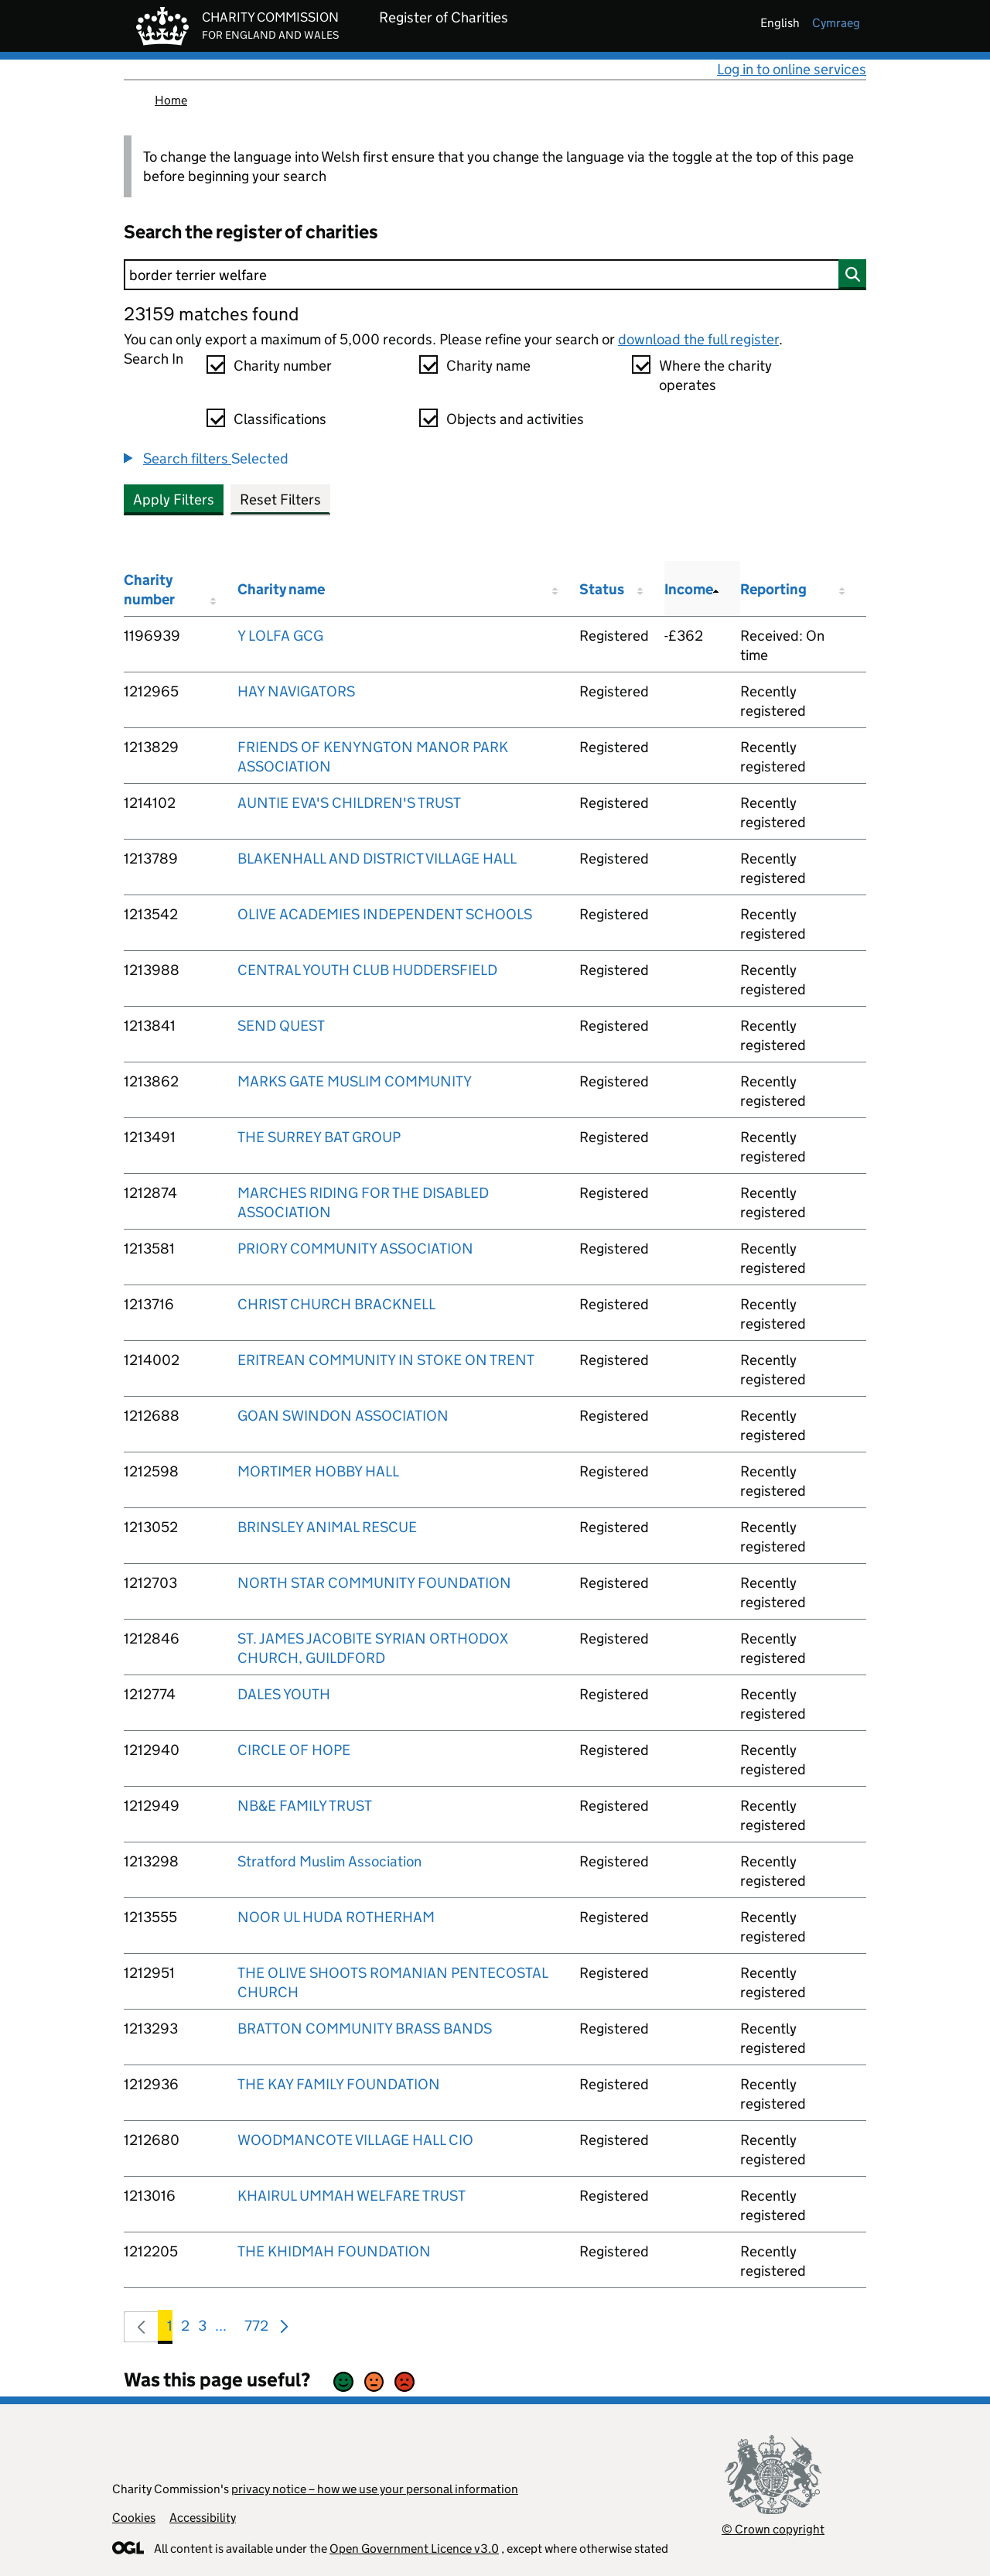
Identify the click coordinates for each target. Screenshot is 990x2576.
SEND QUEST (281, 1026)
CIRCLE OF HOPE (293, 1750)
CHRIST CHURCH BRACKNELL (336, 1304)
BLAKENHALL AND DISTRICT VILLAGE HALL (377, 858)
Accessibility (202, 2517)
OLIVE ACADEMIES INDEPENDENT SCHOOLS (384, 914)
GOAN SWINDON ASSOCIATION (343, 1416)
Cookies (133, 2517)
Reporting (773, 589)
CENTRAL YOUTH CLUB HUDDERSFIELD (367, 970)
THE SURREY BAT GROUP (319, 1137)
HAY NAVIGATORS (296, 691)
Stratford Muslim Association (329, 1861)
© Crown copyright (773, 2529)
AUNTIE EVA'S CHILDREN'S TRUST (349, 803)
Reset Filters (280, 499)
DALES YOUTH (283, 1694)
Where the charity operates (715, 375)
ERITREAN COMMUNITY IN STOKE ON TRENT (385, 1360)
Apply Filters (173, 499)
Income (688, 589)
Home (171, 100)
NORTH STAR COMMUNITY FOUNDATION (374, 1583)
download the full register (698, 339)
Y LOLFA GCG (280, 636)
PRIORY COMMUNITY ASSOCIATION (355, 1248)
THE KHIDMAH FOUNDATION (334, 2251)
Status (601, 589)
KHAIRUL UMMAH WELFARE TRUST (351, 2196)
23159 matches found (211, 314)
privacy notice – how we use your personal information (374, 2489)
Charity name (488, 366)
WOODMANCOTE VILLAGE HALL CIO (355, 2140)
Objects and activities (515, 419)
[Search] (495, 274)
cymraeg (836, 22)
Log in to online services (791, 69)
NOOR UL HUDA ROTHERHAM (336, 1917)
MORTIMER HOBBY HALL (318, 1471)
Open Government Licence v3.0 (414, 2548)
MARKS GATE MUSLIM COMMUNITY (354, 1081)
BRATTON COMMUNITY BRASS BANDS (364, 2028)
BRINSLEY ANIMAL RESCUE (327, 1527)
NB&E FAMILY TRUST (304, 1806)
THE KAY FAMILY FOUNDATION (338, 2084)
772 (256, 2329)
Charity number (283, 366)
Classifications (280, 419)
